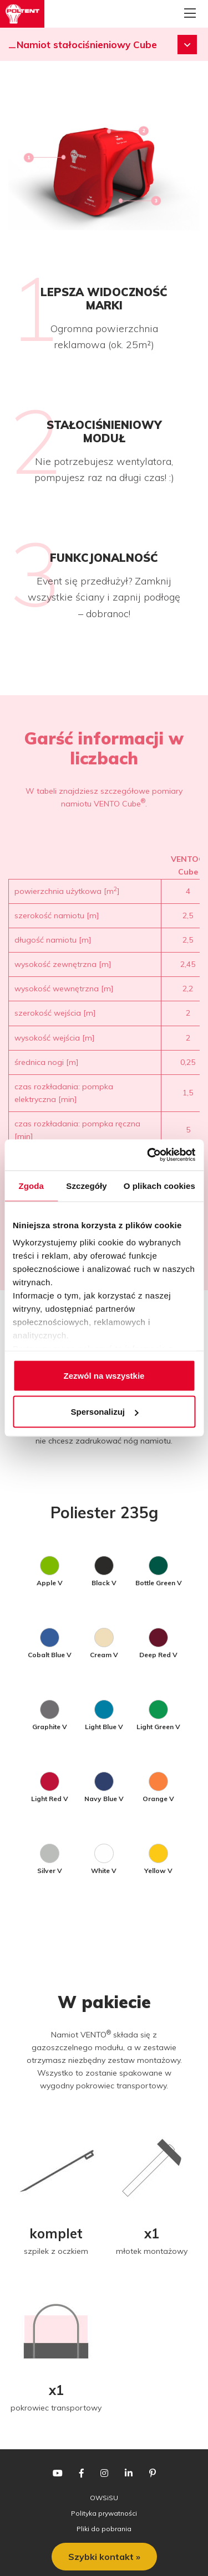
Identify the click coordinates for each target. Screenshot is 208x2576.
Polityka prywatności (104, 2513)
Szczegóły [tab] (86, 1185)
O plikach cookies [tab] (159, 1185)
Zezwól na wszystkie (104, 1375)
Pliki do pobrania (104, 2529)
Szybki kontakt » (104, 2556)
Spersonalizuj (104, 1411)
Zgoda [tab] (31, 1185)
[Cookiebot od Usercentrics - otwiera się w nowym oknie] (148, 1155)
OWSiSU (104, 2498)
